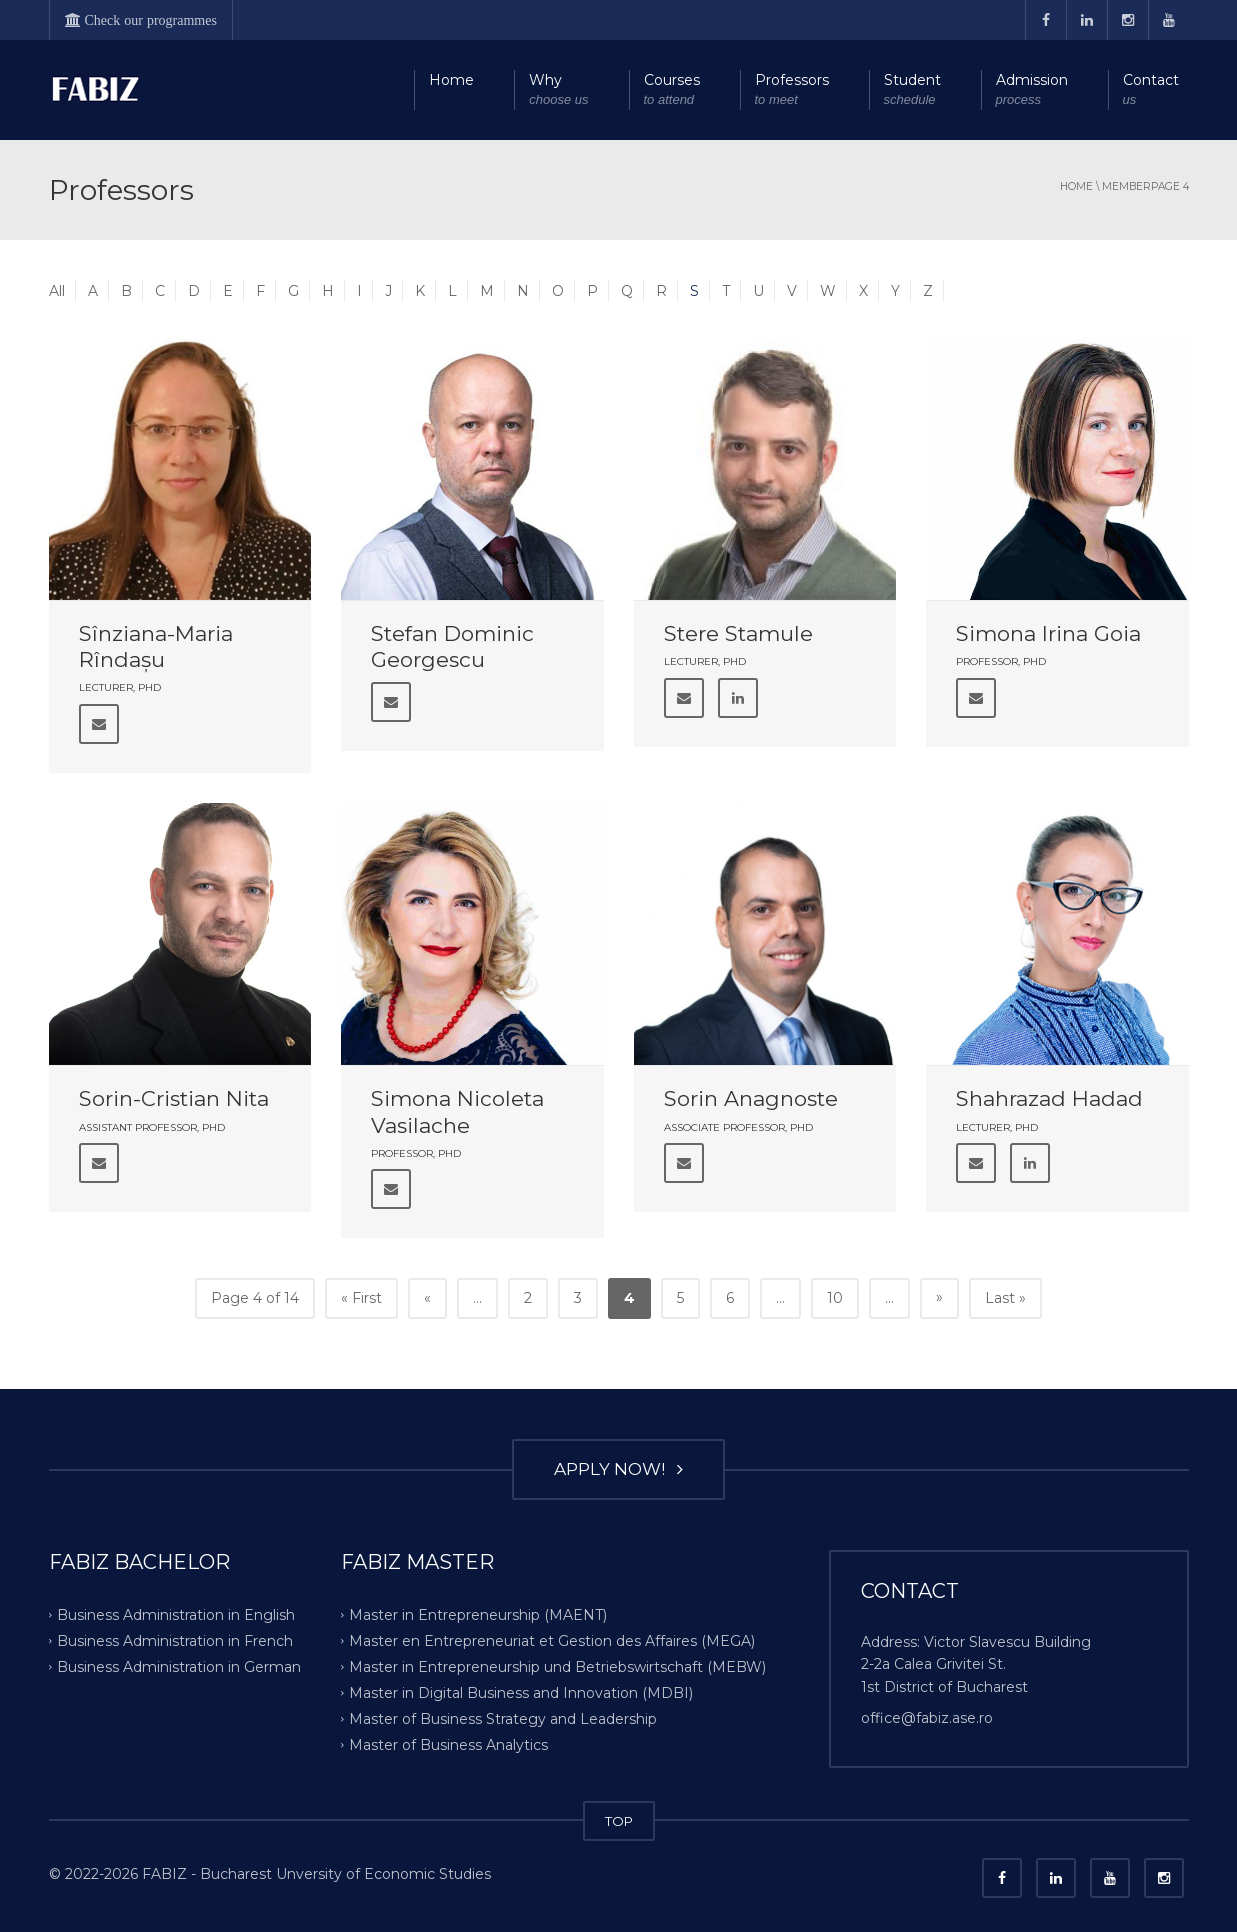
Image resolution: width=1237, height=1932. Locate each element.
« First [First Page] (361, 1298)
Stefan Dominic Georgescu (452, 646)
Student (912, 90)
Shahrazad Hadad (1049, 1098)
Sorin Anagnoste (751, 1098)
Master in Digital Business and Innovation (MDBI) (521, 1693)
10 (835, 1298)
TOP (619, 1821)
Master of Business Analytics (448, 1744)
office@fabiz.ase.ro (927, 1718)
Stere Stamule (738, 633)
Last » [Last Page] (1005, 1298)
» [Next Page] (939, 1297)
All (57, 291)
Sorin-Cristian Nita (174, 1098)
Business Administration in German (179, 1667)
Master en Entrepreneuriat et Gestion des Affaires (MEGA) (552, 1641)
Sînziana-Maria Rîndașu (156, 646)
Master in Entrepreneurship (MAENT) (478, 1615)
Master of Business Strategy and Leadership (503, 1718)
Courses (672, 90)
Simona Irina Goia (1048, 633)
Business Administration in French (175, 1641)
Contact (1151, 90)
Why (558, 90)
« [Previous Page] (427, 1298)
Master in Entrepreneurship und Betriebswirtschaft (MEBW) (557, 1667)
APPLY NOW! (618, 1469)
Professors (792, 90)
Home (451, 80)
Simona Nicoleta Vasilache (457, 1111)
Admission (1032, 90)
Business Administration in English (176, 1615)
